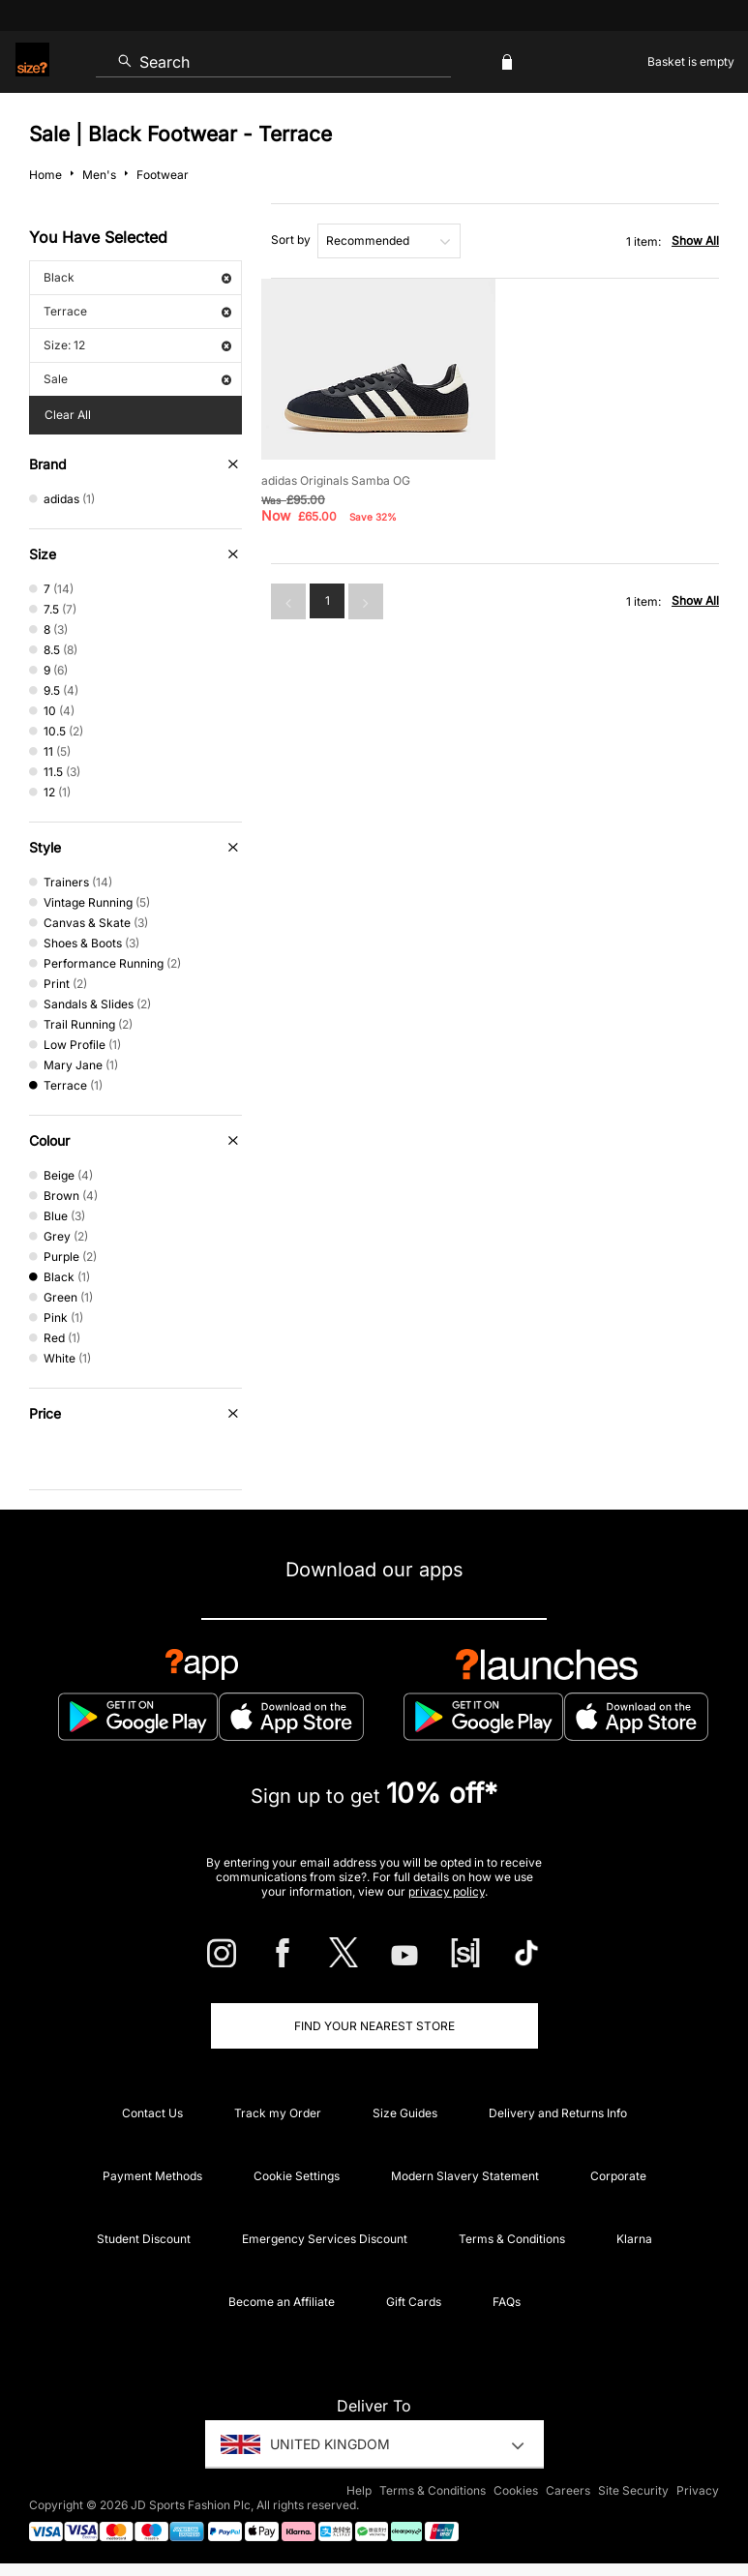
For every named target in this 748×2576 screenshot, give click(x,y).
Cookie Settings (297, 2176)
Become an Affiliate (281, 2301)
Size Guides (405, 2113)
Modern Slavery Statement (465, 2176)
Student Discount (144, 2239)
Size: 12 (137, 345)
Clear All (68, 414)
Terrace (137, 311)
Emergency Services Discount (324, 2239)
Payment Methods (152, 2176)
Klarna (634, 2239)
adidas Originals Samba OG (335, 480)
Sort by (291, 239)
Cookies (516, 2490)
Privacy (697, 2490)
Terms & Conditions (512, 2239)
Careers (568, 2490)
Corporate (618, 2176)
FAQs (507, 2301)
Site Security (633, 2490)
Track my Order (277, 2113)
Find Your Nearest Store (374, 2026)
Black (137, 277)
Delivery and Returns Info (558, 2113)
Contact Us (152, 2113)
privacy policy (446, 1891)
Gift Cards (413, 2301)
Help (359, 2490)
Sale (137, 379)
